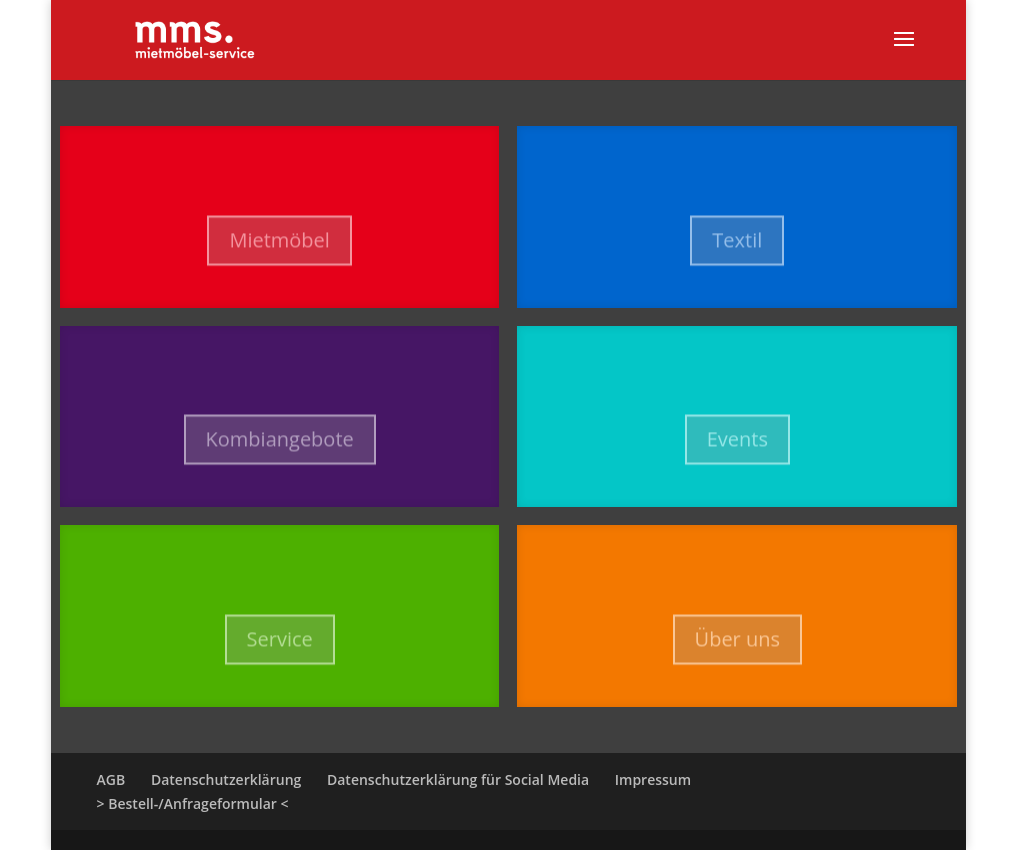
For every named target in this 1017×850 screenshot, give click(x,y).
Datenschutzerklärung (226, 779)
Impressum (653, 779)
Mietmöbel (279, 248)
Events (737, 448)
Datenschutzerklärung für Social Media (458, 779)
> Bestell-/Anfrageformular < (193, 803)
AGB (111, 779)
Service (280, 648)
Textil (737, 248)
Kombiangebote (280, 448)
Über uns (737, 648)
